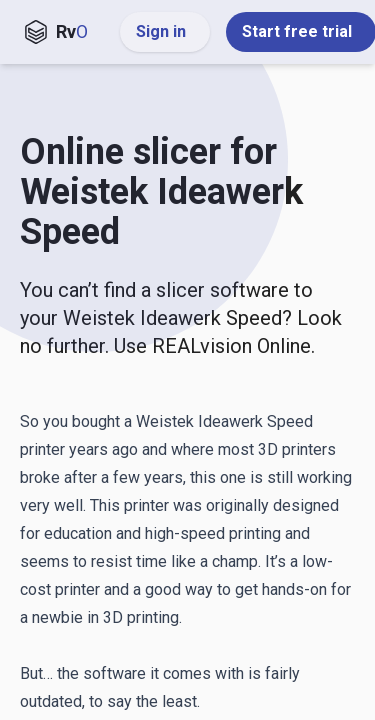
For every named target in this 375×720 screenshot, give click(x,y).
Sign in (165, 32)
